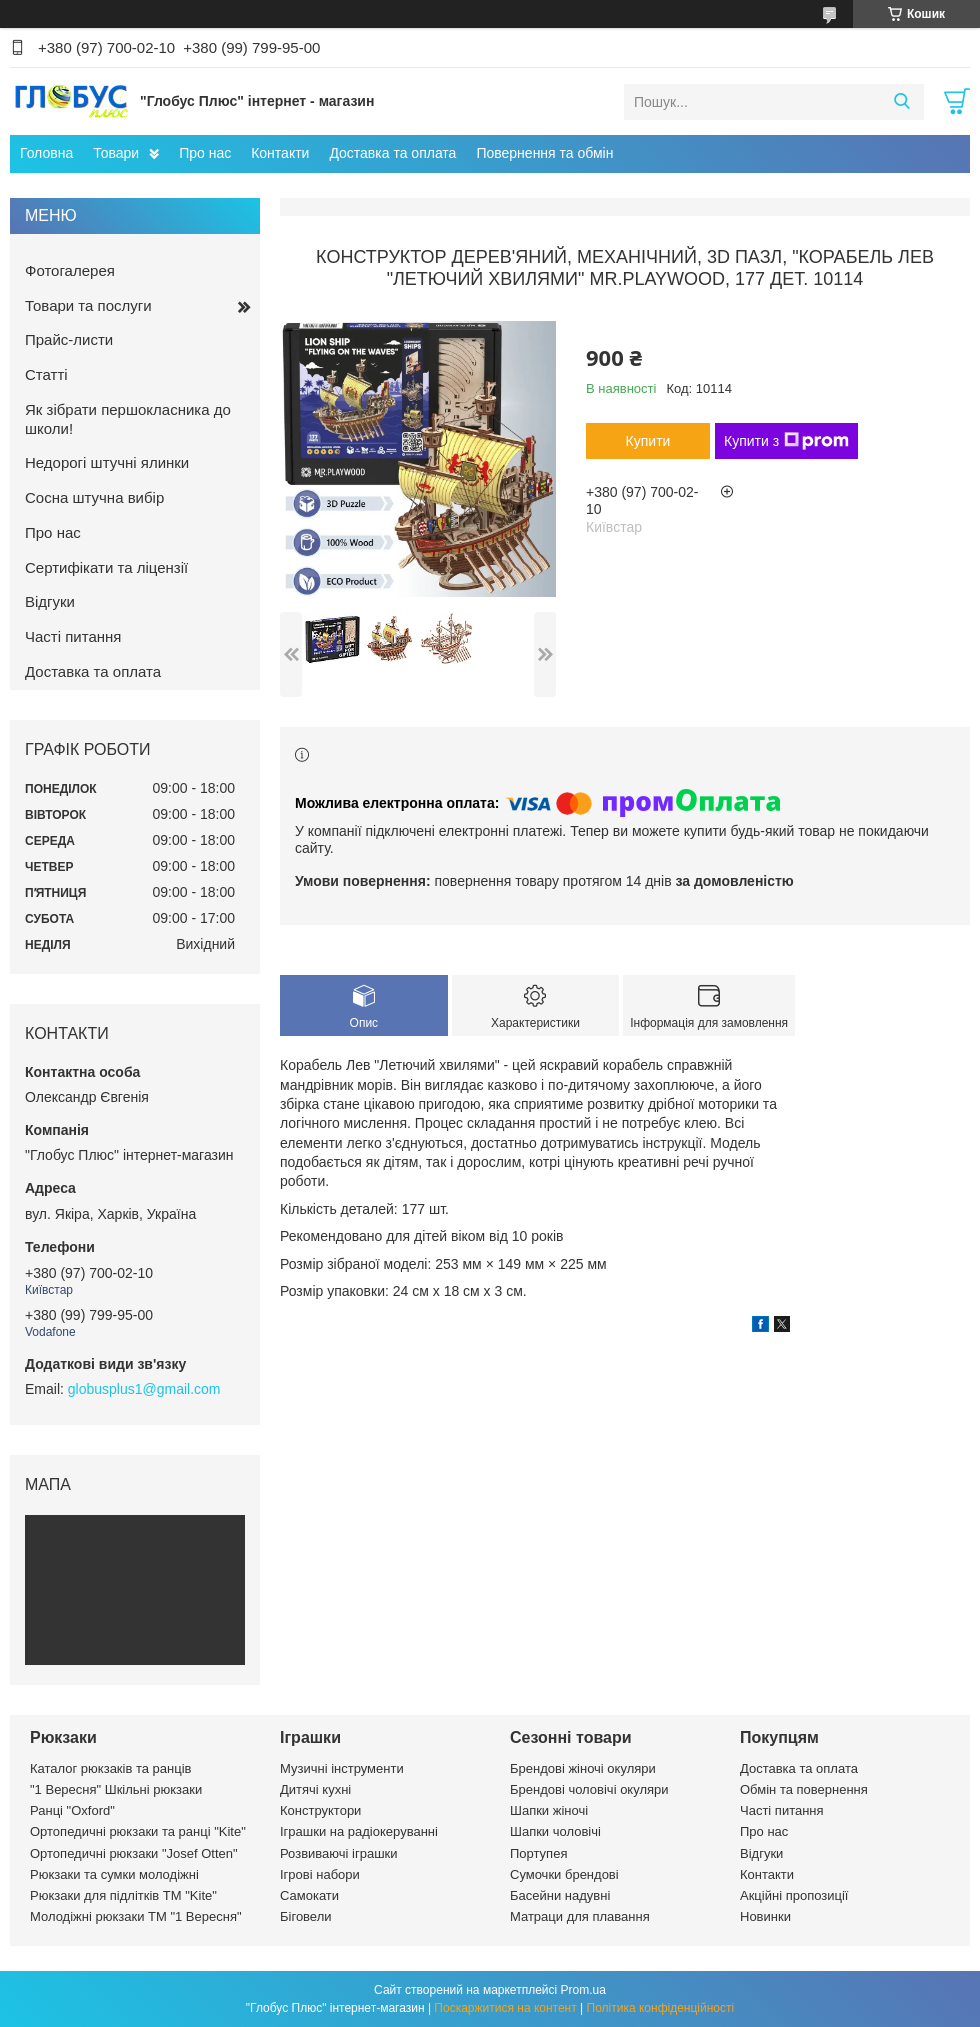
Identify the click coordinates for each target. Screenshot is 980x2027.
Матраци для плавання (580, 1916)
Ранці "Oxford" (72, 1810)
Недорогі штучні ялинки (107, 462)
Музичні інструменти (342, 1768)
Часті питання (73, 636)
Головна (46, 153)
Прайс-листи (69, 339)
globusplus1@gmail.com (144, 1389)
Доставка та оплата (392, 153)
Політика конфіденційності (661, 2008)
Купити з (786, 441)
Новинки (765, 1916)
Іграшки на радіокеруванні (359, 1831)
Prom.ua (583, 1990)
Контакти (280, 153)
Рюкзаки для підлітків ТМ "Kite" (123, 1895)
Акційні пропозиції (794, 1895)
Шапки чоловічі (555, 1831)
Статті (46, 374)
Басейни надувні (560, 1895)
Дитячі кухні (315, 1789)
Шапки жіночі (549, 1810)
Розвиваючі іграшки (339, 1853)
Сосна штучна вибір (94, 497)
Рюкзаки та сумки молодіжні (114, 1874)
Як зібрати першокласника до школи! (128, 419)
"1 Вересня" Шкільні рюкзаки (116, 1789)
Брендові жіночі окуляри (583, 1768)
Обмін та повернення (804, 1789)
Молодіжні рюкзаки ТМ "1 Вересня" (136, 1916)
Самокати (309, 1895)
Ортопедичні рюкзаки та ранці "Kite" (138, 1831)
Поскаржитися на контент (505, 2008)
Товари (116, 153)
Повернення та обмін (544, 153)
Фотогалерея (70, 270)
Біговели (306, 1916)
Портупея (538, 1853)
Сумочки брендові (564, 1874)
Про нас (205, 153)
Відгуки (50, 601)
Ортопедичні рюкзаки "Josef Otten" (134, 1853)
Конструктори (320, 1810)
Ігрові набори (320, 1874)
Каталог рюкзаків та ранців (111, 1768)
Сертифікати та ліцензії (106, 567)
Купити (648, 441)
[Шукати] (901, 102)
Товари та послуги (88, 305)
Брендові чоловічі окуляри (589, 1789)
